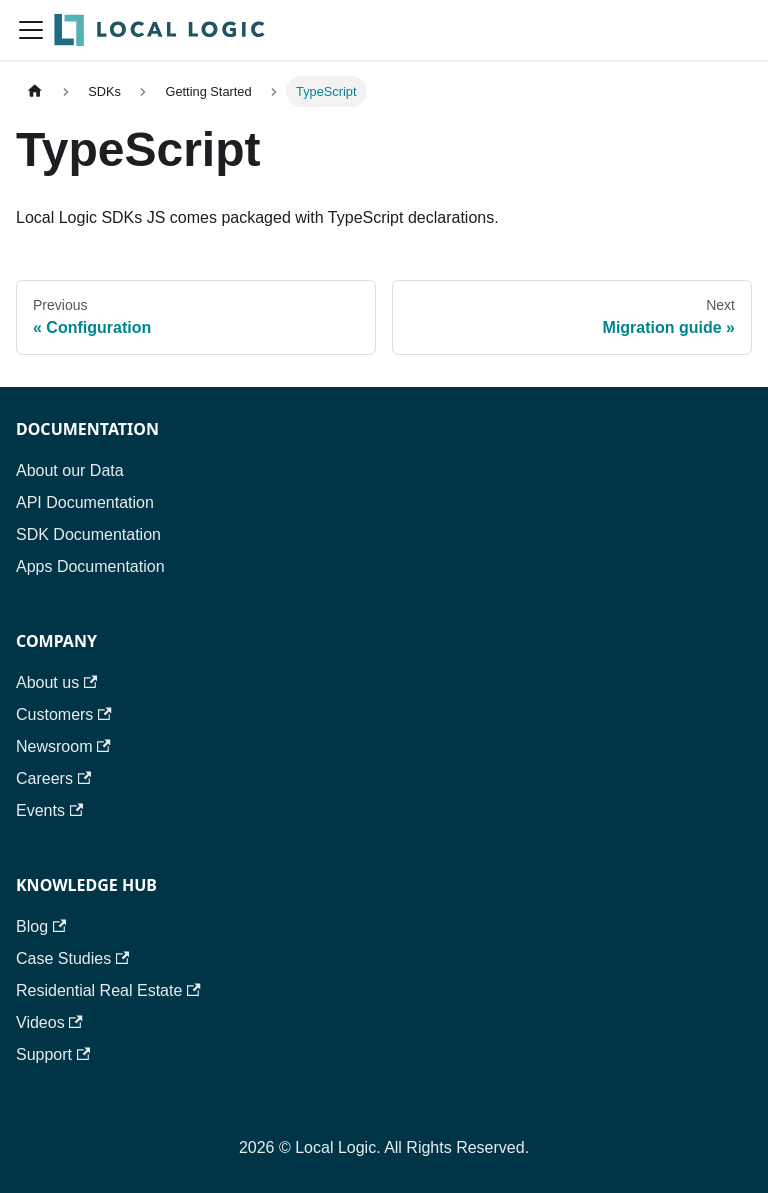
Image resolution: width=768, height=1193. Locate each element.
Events (49, 810)
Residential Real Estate (108, 990)
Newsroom (63, 746)
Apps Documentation (90, 566)
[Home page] (35, 91)
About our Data (70, 470)
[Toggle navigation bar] (31, 30)
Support (53, 1054)
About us (56, 682)
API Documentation (85, 502)
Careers (53, 778)
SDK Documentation (88, 534)
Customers (64, 714)
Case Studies (72, 958)
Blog (41, 926)
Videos (49, 1022)
